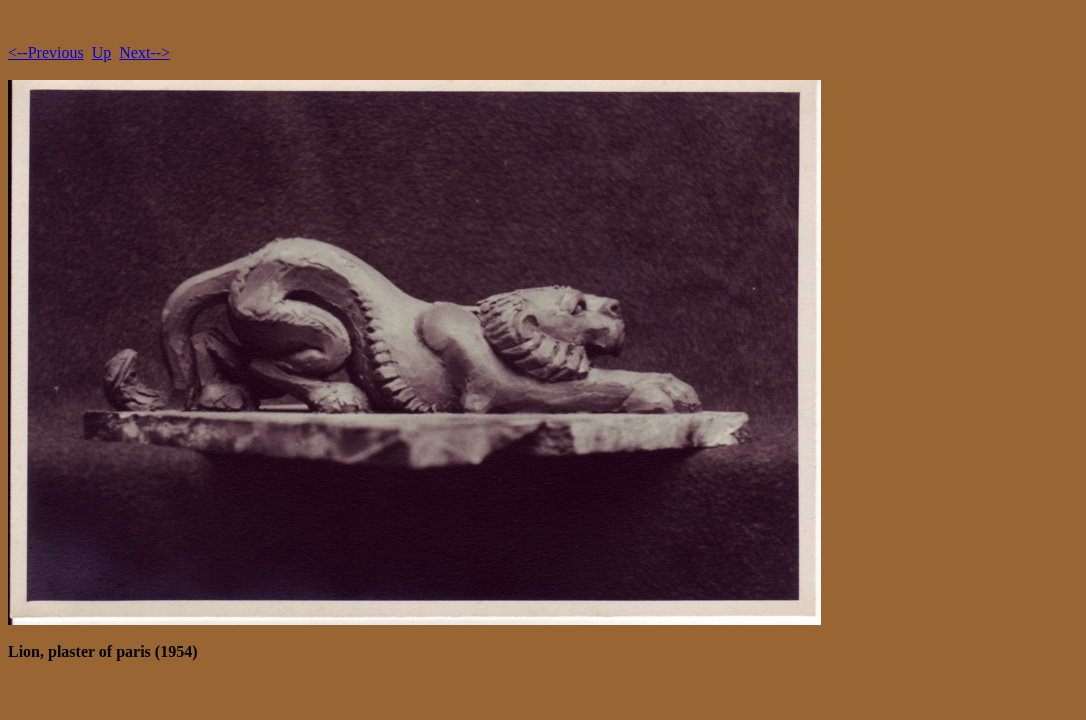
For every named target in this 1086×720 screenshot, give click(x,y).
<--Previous (46, 52)
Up (102, 52)
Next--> (144, 52)
